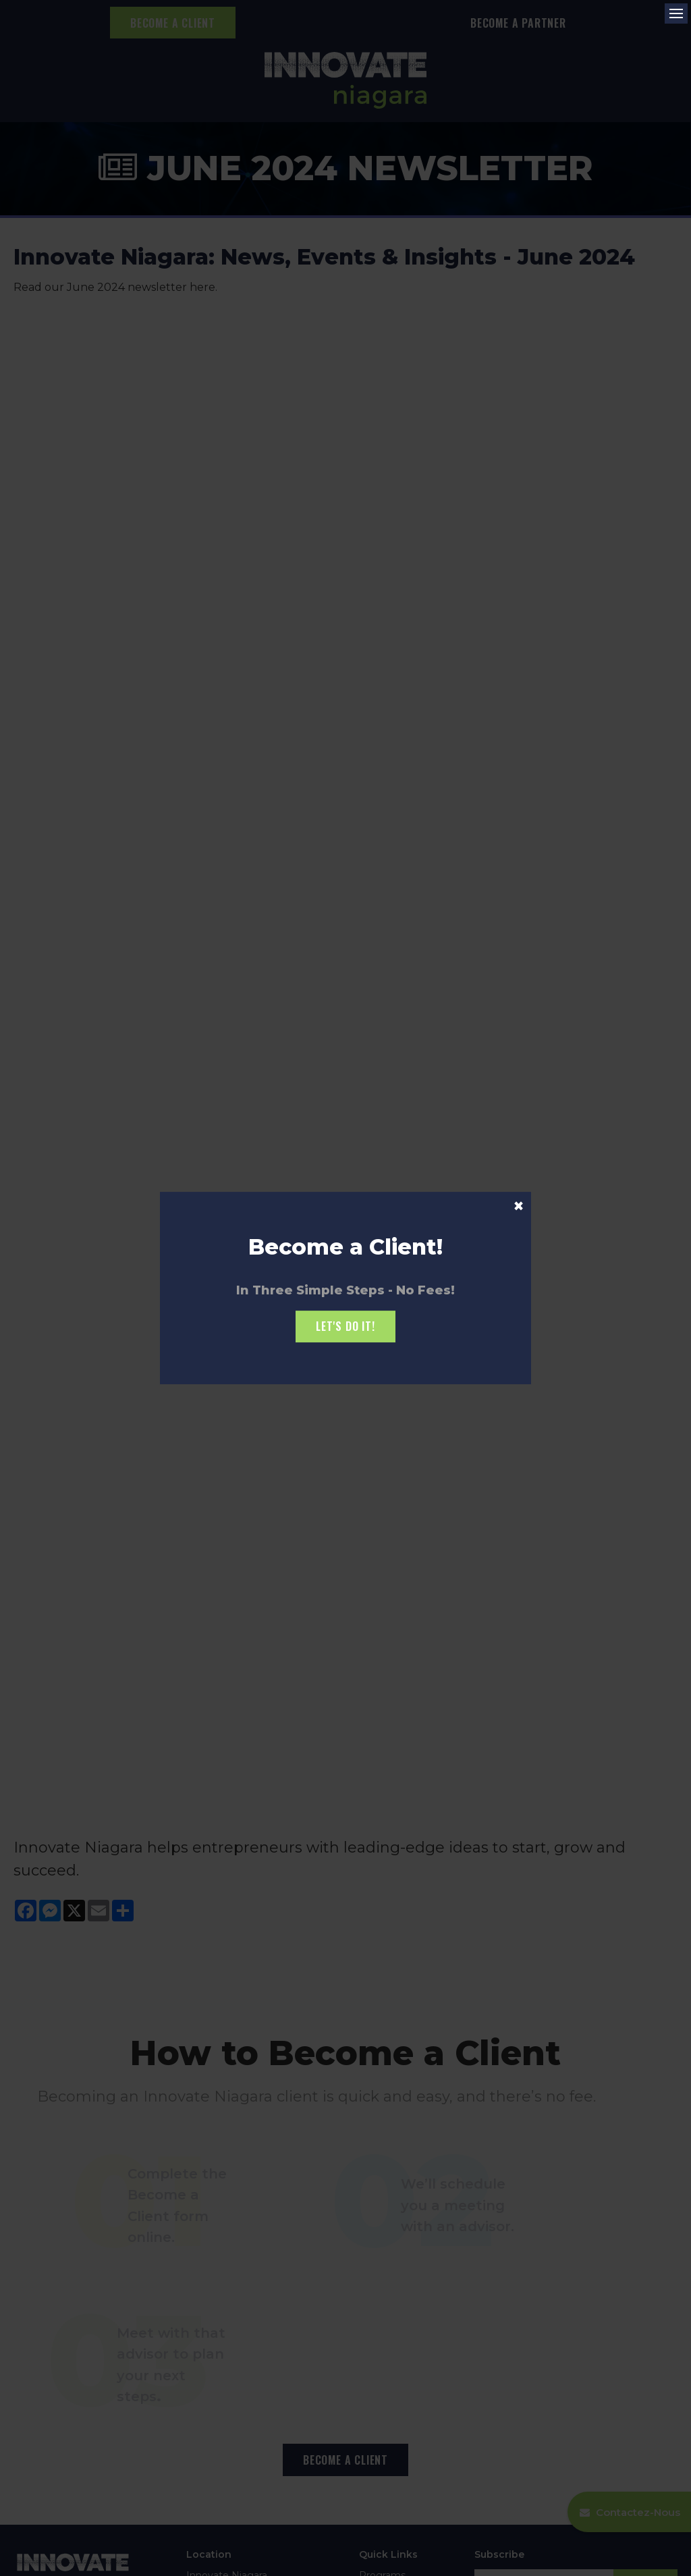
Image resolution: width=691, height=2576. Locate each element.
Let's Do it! (345, 1326)
